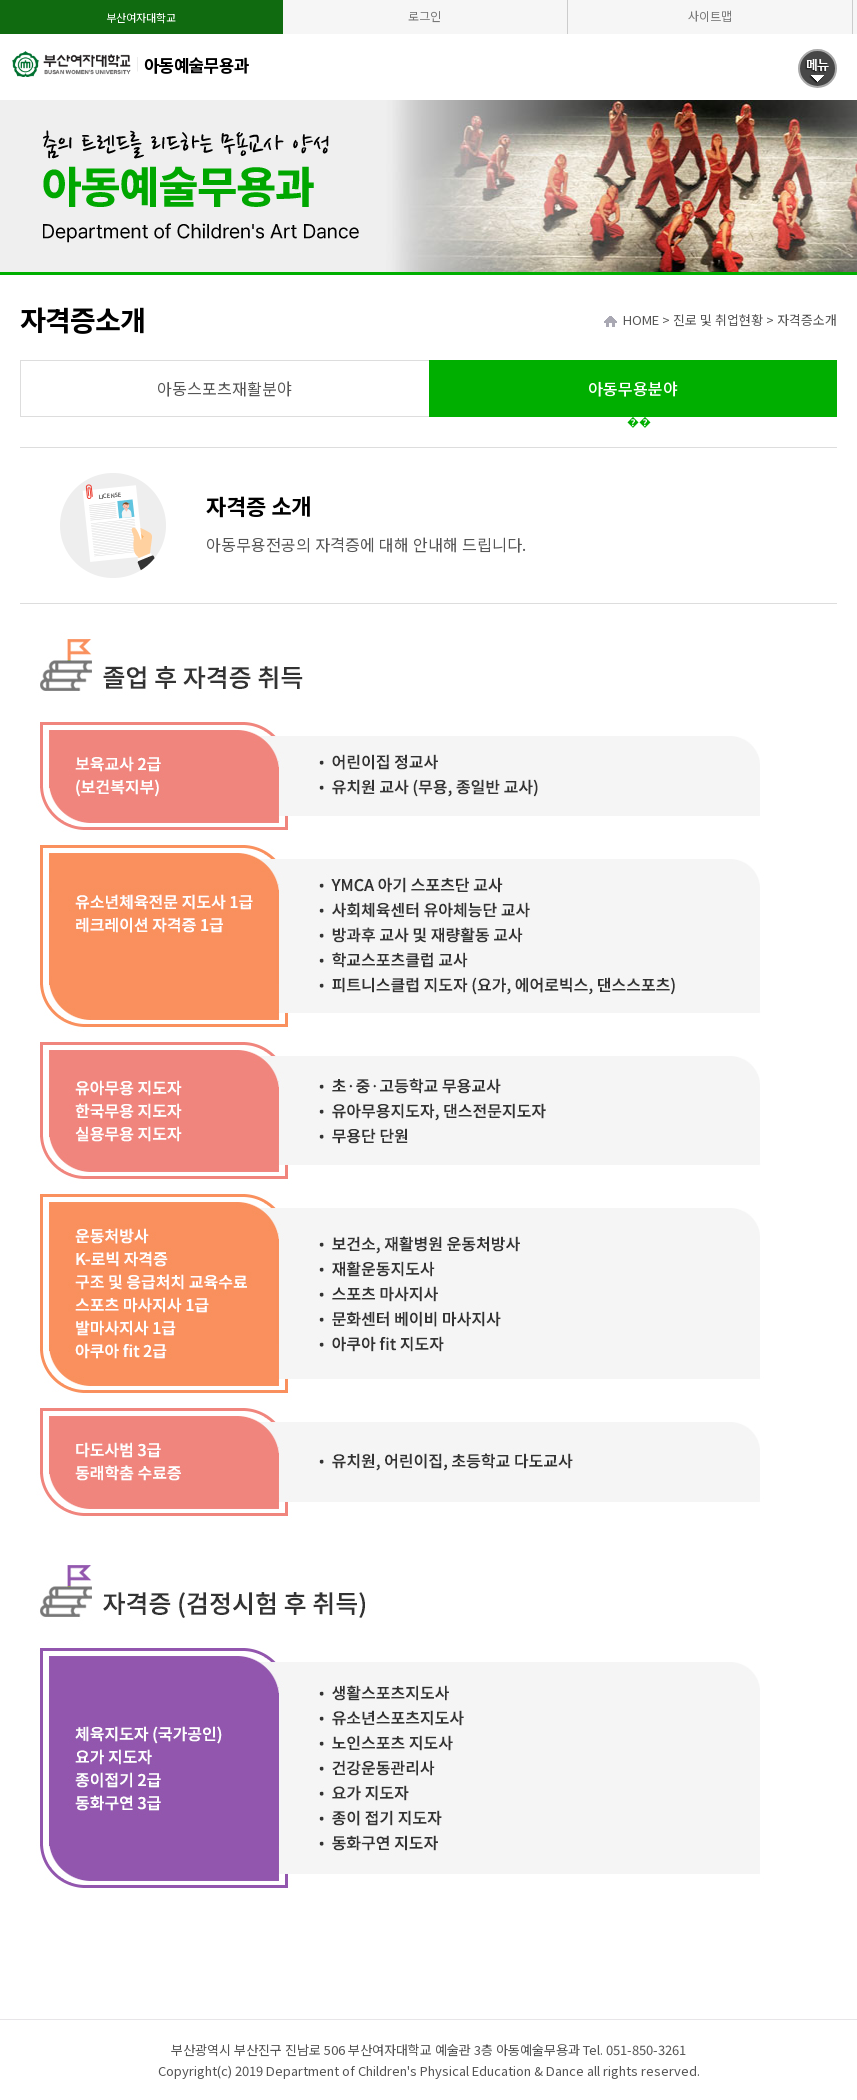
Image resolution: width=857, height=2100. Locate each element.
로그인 (424, 15)
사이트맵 (710, 15)
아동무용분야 (633, 388)
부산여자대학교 (141, 17)
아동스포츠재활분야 (224, 388)
